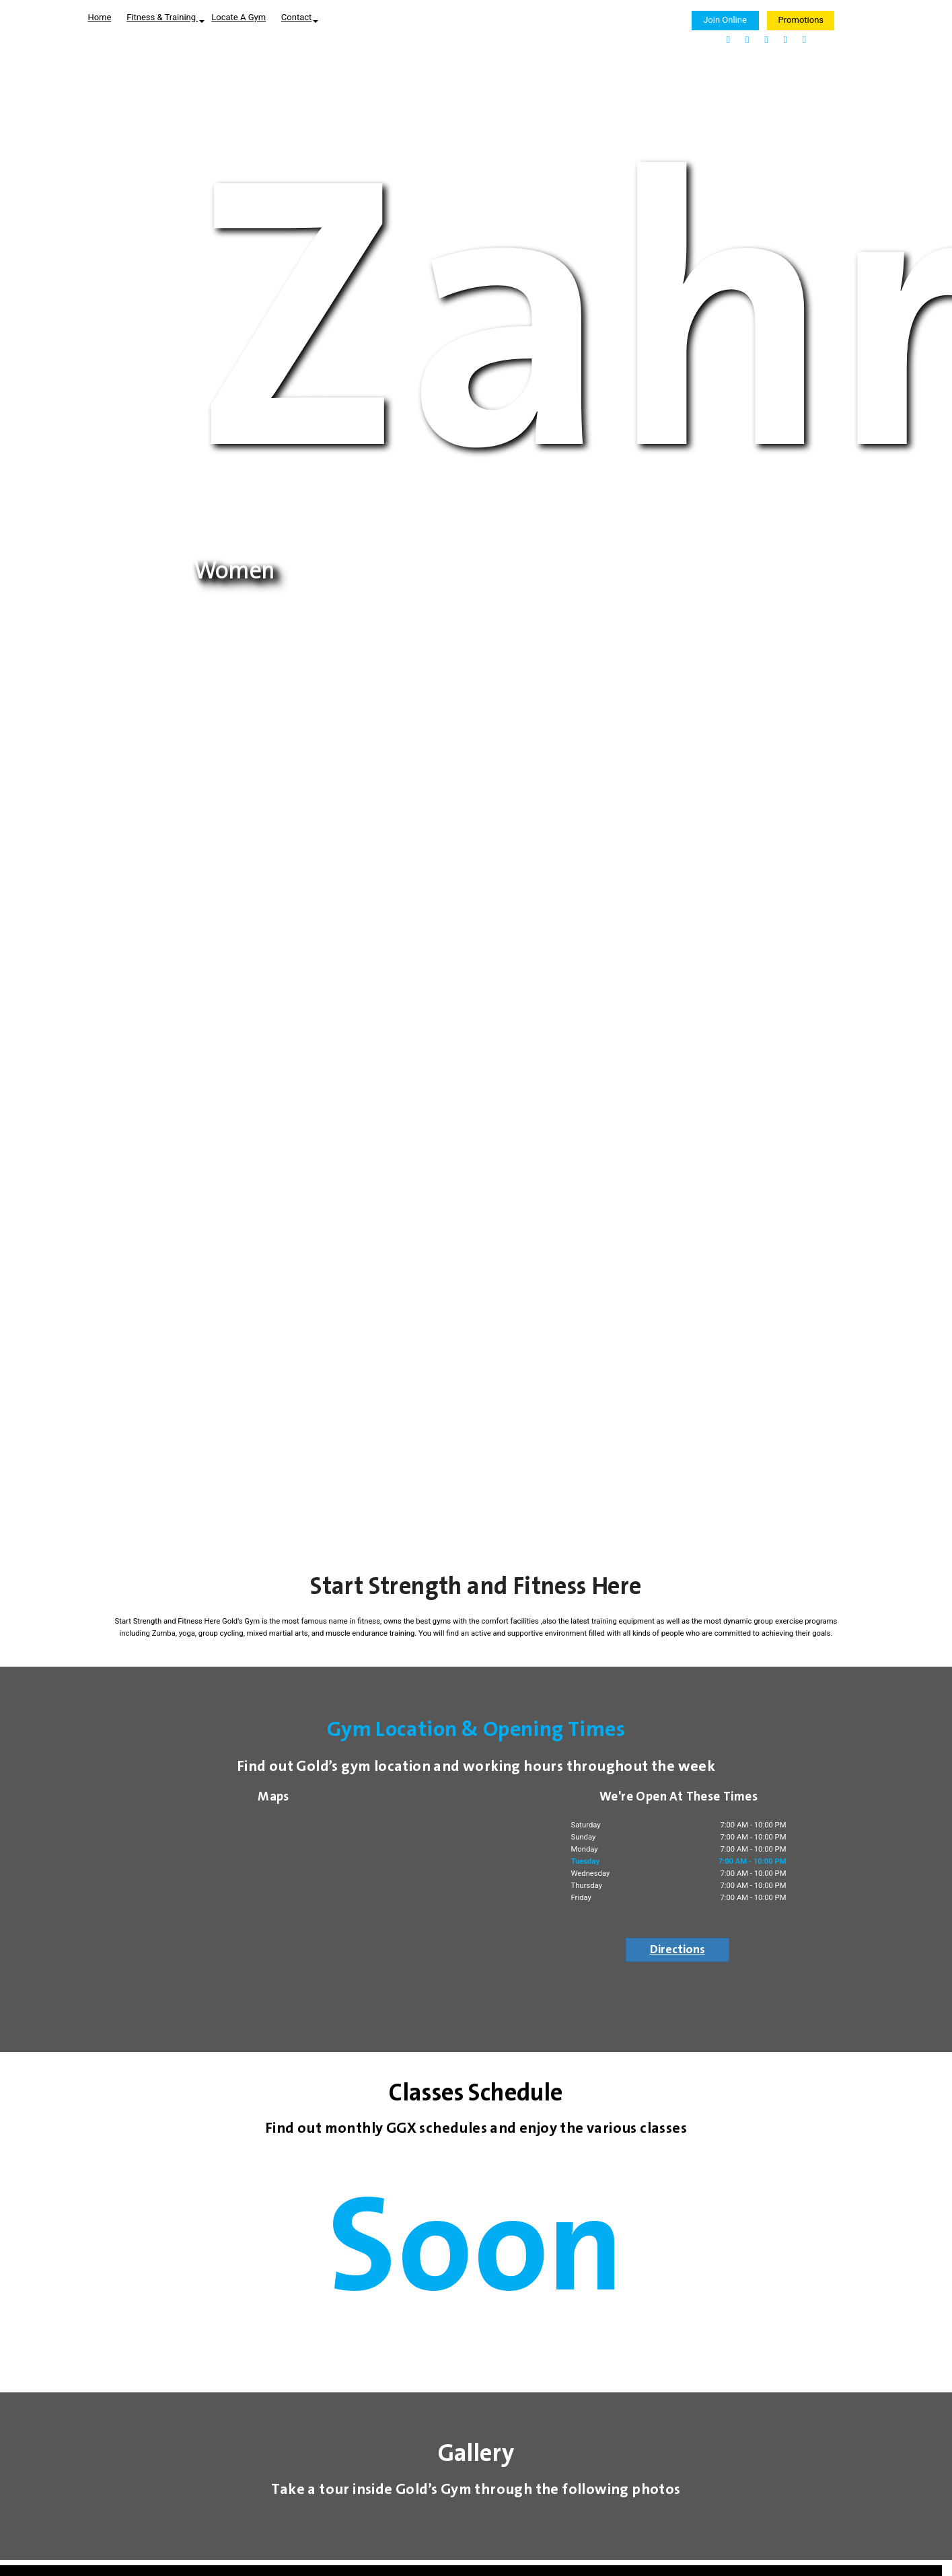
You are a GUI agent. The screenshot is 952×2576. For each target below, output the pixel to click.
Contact (299, 17)
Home (99, 17)
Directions (677, 1950)
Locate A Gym (238, 17)
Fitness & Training (165, 17)
